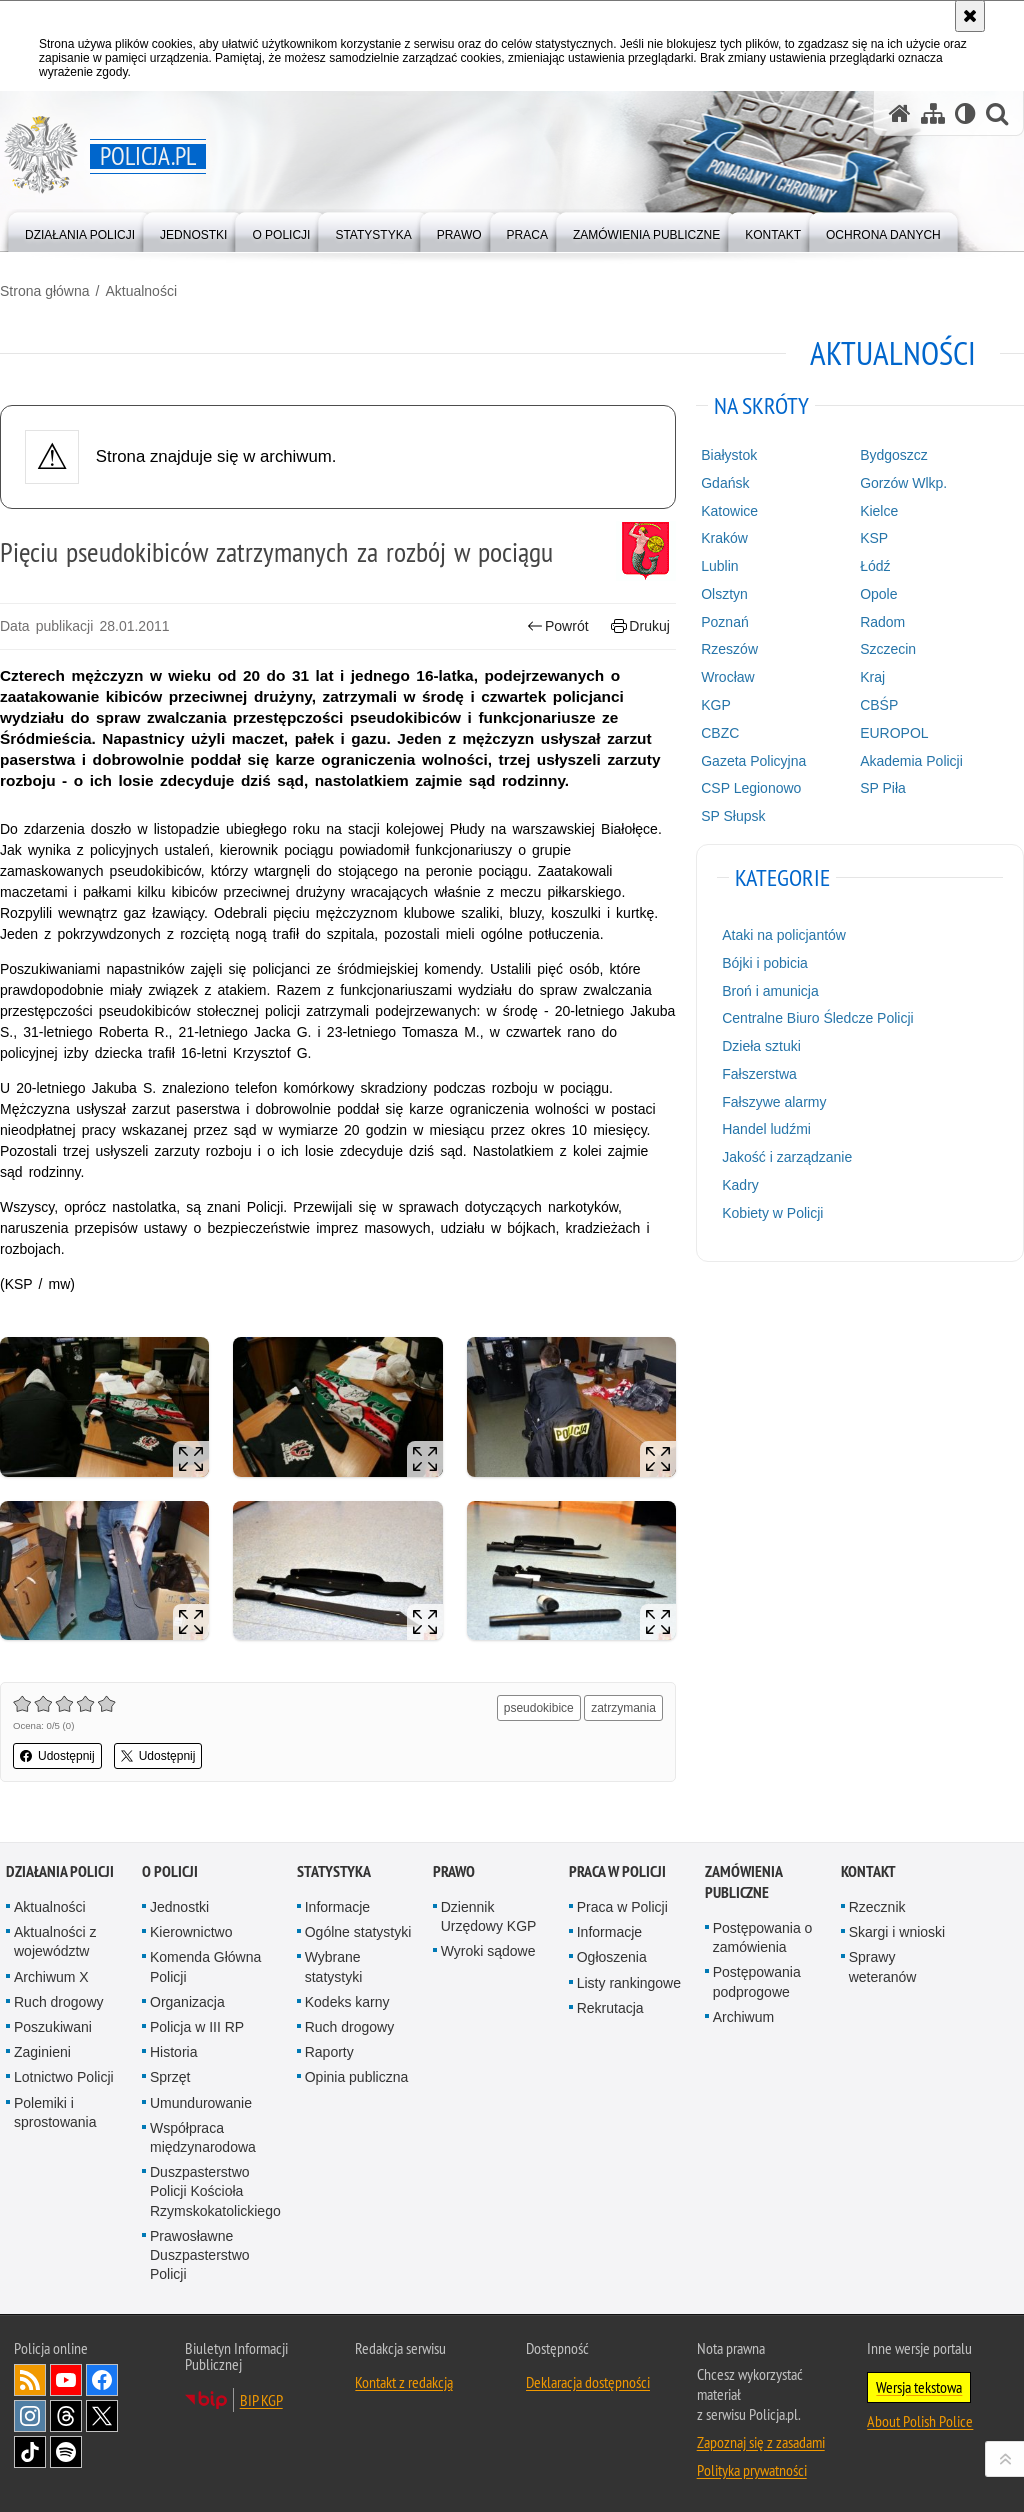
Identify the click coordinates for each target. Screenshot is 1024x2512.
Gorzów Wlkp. (903, 483)
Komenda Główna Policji (205, 1966)
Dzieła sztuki (761, 1046)
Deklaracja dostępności (588, 2382)
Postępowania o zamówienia (763, 1937)
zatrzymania (623, 1708)
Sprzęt (170, 2077)
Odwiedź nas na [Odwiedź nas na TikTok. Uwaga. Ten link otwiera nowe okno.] (30, 2452)
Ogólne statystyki (358, 1932)
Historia (173, 2052)
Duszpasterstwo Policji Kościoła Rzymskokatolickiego (215, 2191)
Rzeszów (729, 649)
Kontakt (868, 1871)
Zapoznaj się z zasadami (761, 2442)
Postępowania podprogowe (757, 1981)
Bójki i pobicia (765, 963)
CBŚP (879, 705)
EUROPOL (894, 733)
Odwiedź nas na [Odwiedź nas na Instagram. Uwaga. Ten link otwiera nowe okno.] (30, 2416)
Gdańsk (725, 483)
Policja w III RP (197, 2027)
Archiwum (743, 2017)
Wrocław (727, 677)
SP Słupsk (733, 816)
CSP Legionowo (751, 788)
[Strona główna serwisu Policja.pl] (900, 113)
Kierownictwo (191, 1932)
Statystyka (334, 1871)
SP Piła (883, 788)
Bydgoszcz (894, 455)
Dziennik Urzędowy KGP (489, 1916)
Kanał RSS (30, 2380)
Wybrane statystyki (334, 1966)
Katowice (729, 511)
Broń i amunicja (770, 991)
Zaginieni (42, 2052)
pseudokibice (539, 1708)
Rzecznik (877, 1907)
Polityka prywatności (752, 2470)
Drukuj (640, 626)
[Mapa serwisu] (933, 113)
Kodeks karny (347, 2002)
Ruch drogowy (59, 2002)
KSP (874, 538)
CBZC (720, 733)
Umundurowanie (201, 2103)
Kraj (872, 677)
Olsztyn (724, 594)
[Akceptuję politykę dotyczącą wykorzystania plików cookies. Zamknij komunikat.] (970, 16)
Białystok (729, 455)
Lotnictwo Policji (64, 2077)
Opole (878, 594)
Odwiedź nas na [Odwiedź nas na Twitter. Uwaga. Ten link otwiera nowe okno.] (102, 2416)
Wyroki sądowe (488, 1951)
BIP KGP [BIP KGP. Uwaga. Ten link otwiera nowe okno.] (261, 2400)
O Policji (170, 1871)
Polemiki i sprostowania (55, 2112)
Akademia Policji (911, 761)
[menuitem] (80, 230)
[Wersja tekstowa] (965, 113)
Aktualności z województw (55, 1941)
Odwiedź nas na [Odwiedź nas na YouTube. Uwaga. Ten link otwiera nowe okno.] (66, 2380)
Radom (882, 622)
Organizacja (187, 2002)
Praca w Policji (617, 1871)
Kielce (879, 511)
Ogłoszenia (612, 1957)
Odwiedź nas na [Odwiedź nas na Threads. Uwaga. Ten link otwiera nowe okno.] (66, 2416)
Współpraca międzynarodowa (203, 2137)
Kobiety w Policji (772, 1213)
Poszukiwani (53, 2027)
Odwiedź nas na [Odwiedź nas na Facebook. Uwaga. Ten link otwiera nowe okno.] (102, 2380)
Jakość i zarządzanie (787, 1157)
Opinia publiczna (357, 2077)
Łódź (875, 566)
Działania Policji (60, 1871)
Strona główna (45, 291)
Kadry (740, 1185)
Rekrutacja (610, 2008)
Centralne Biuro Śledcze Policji (817, 1018)
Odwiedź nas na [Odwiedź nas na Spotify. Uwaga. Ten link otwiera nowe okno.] (66, 2452)
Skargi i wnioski (897, 1932)
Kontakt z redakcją (404, 2382)
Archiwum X (51, 1977)
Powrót (558, 626)
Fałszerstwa (759, 1074)
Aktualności (141, 291)
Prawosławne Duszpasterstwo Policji (200, 2255)
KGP (716, 705)
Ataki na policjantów (784, 935)
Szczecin (888, 649)
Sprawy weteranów (883, 1966)
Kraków (724, 538)
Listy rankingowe (629, 1983)
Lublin (719, 566)
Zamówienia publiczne (743, 1882)
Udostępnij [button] (57, 1756)
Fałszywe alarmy (774, 1102)
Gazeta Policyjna (753, 761)
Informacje (337, 1907)
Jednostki (179, 1907)
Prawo (454, 1871)
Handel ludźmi (766, 1129)
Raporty (329, 2052)
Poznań (724, 622)
